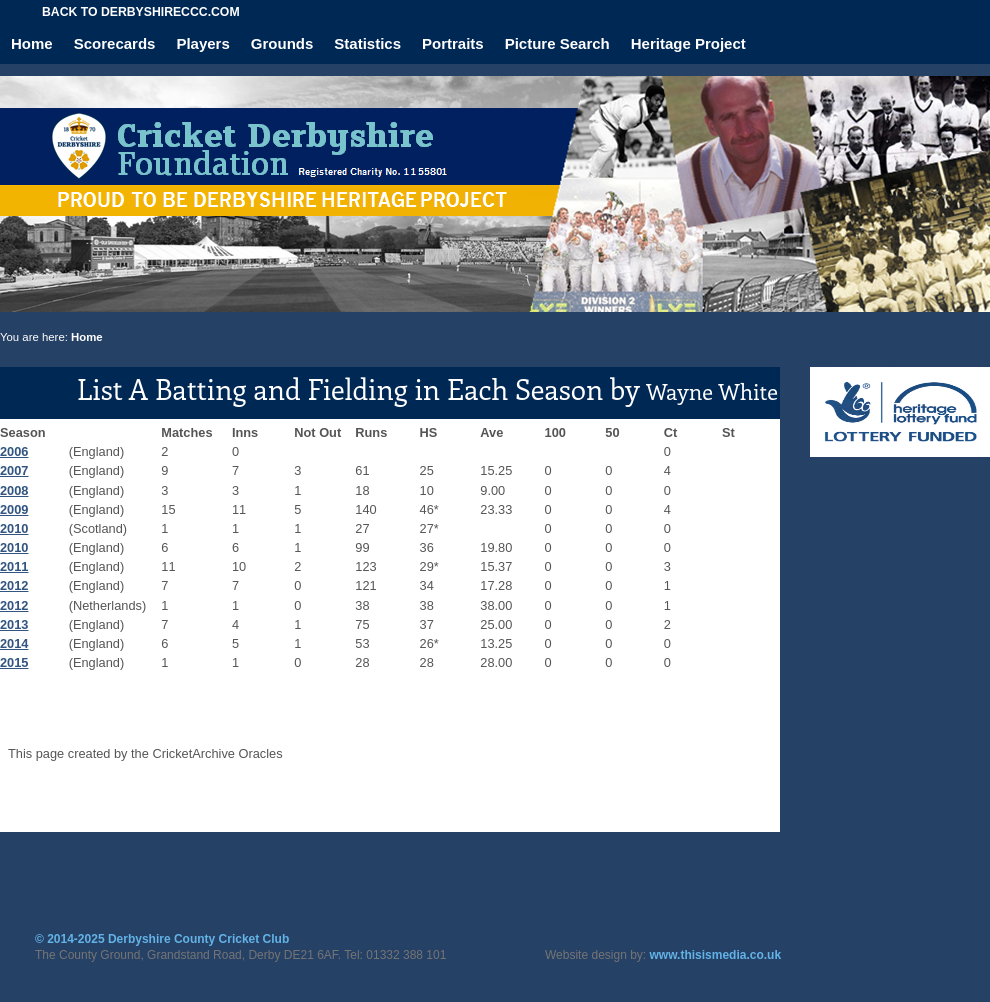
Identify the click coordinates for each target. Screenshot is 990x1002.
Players (202, 43)
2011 (14, 566)
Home (32, 43)
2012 (14, 585)
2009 (14, 509)
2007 (14, 470)
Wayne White (712, 391)
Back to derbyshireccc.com (141, 12)
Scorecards (115, 43)
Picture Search (557, 43)
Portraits (453, 43)
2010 (14, 528)
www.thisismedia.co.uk (716, 955)
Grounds (282, 43)
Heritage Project (688, 43)
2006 (14, 451)
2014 (14, 643)
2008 (14, 490)
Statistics (367, 43)
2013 (14, 624)
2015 (14, 662)
